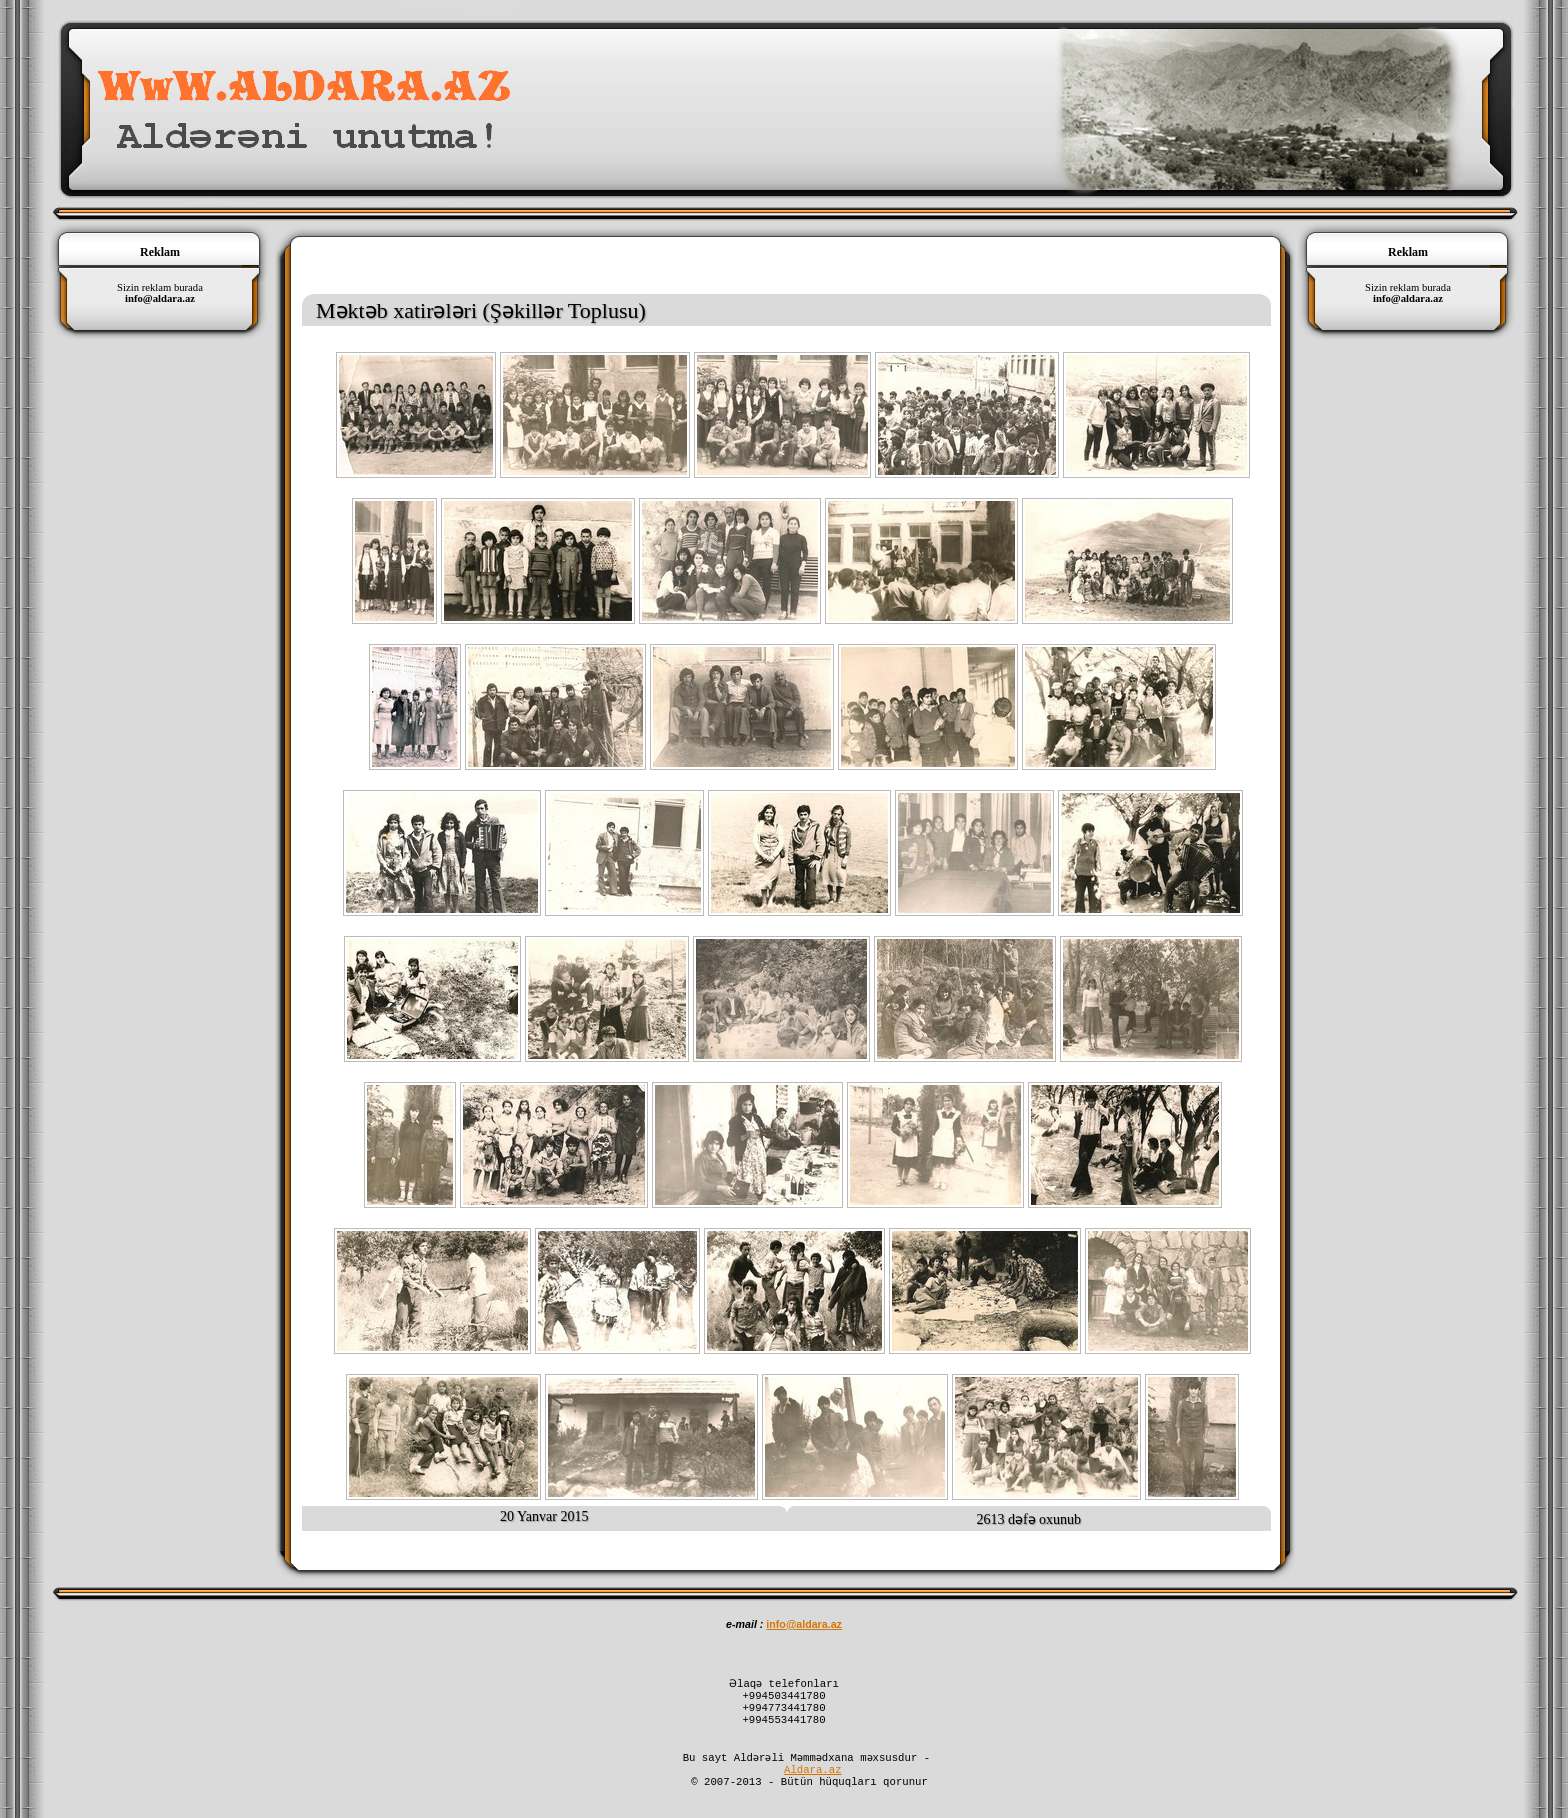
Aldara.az (813, 1785)
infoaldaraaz (804, 1624)
